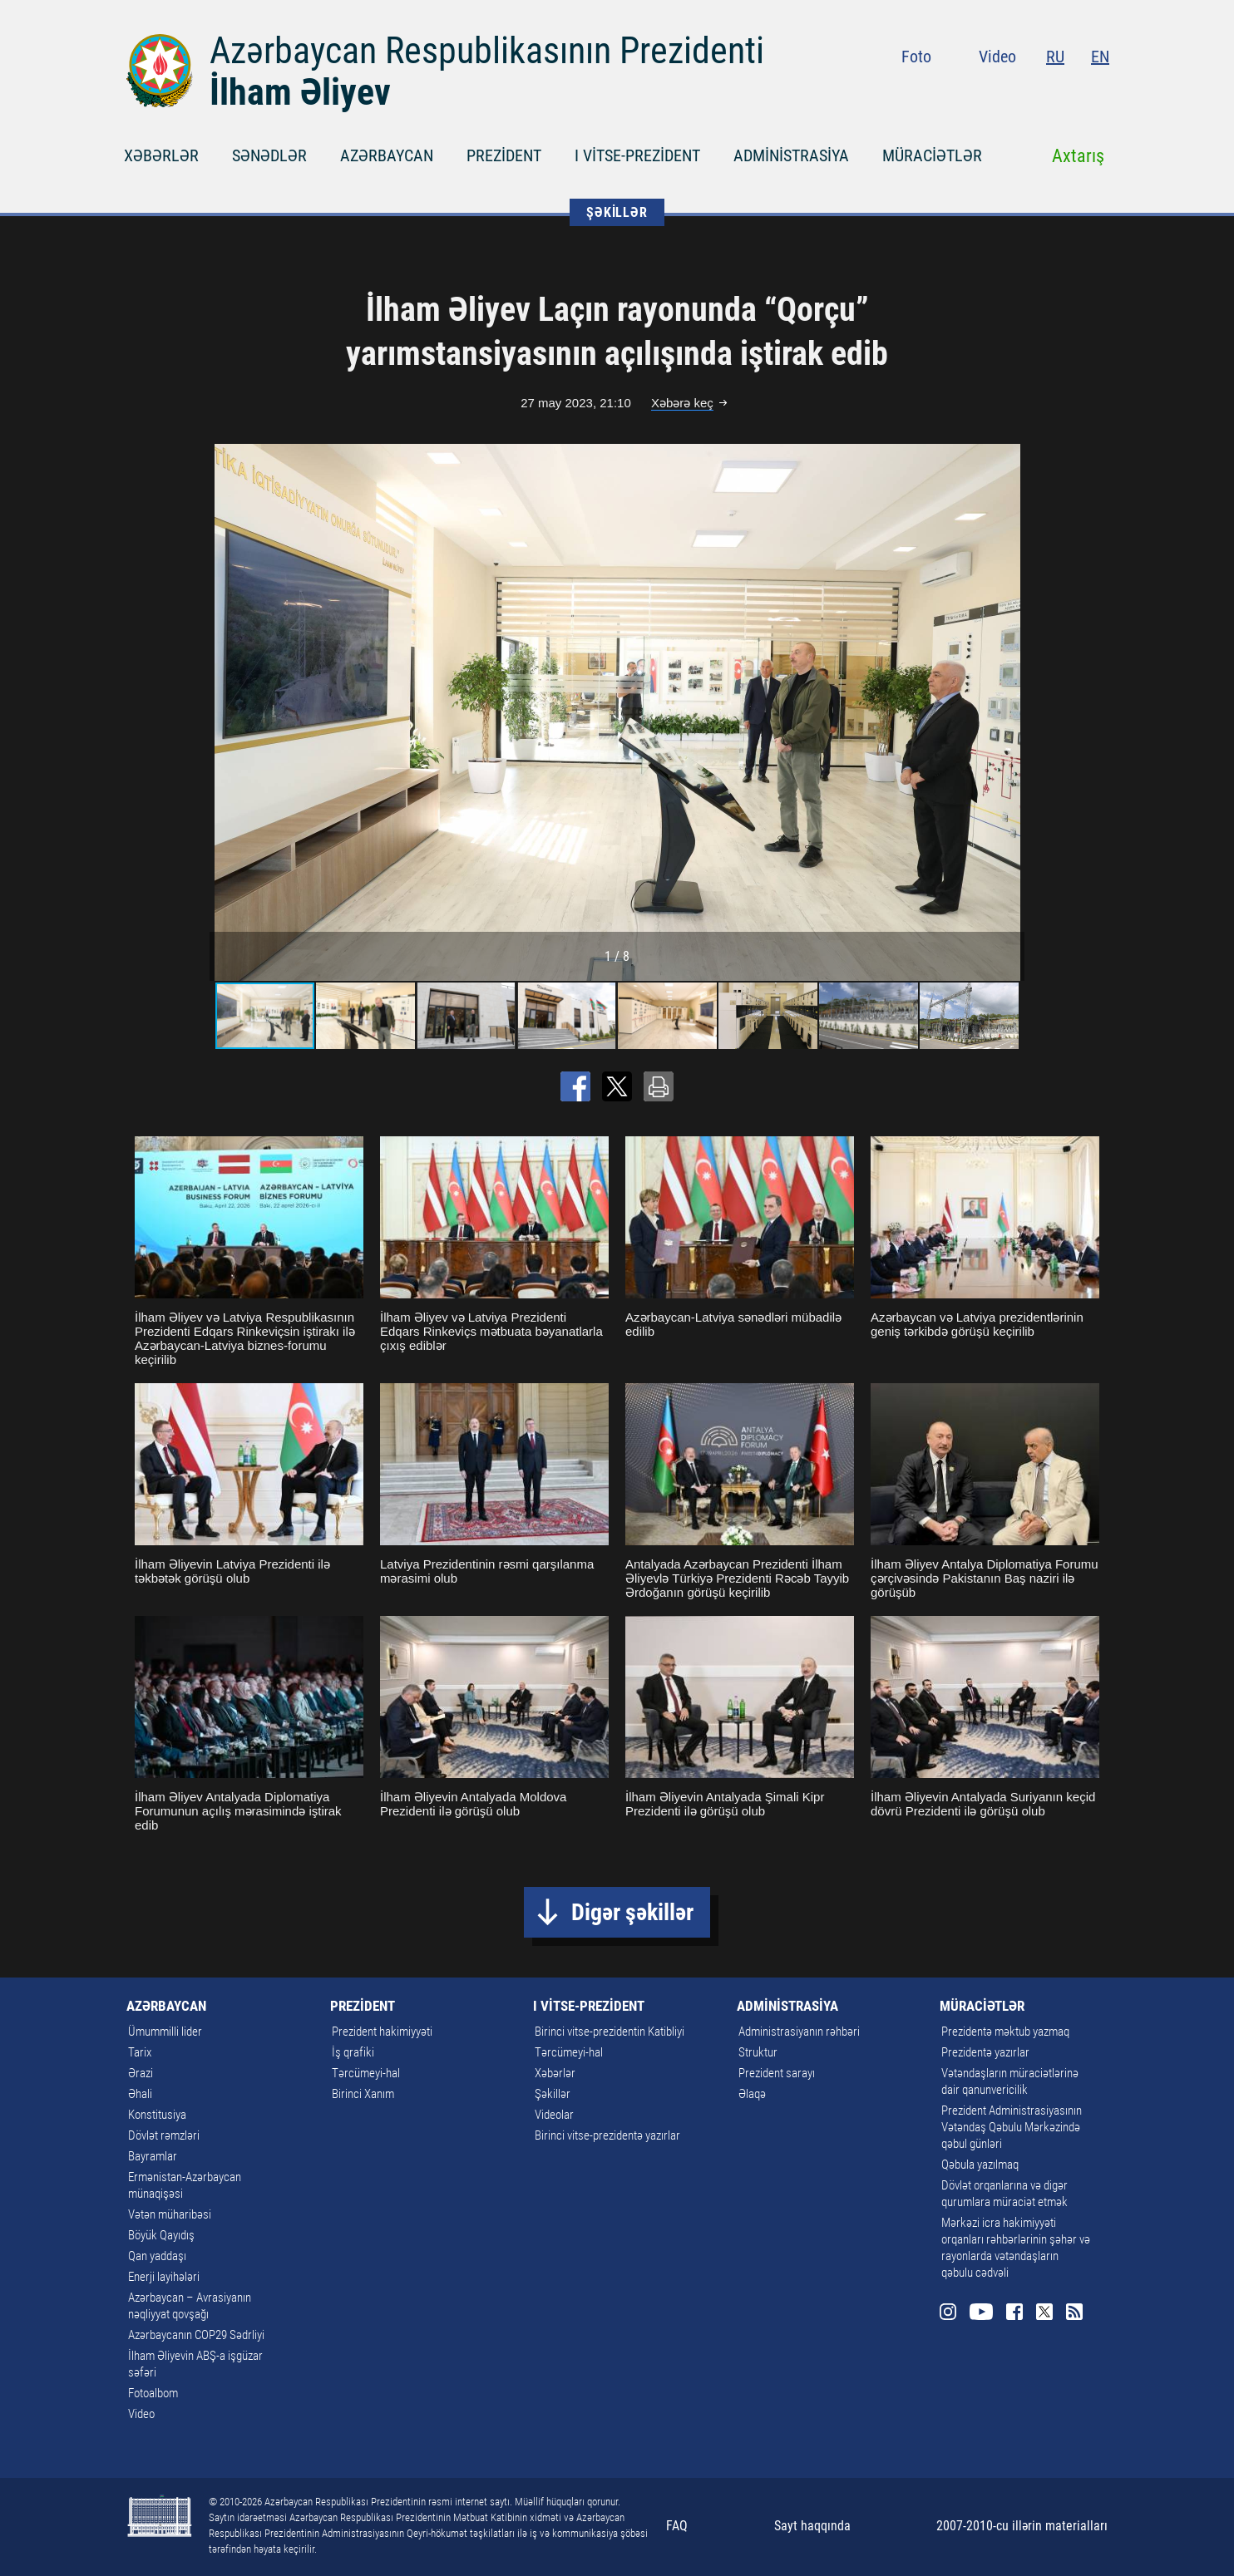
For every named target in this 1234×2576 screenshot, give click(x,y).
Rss (1099, 91)
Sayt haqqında (812, 2526)
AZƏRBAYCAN (386, 155)
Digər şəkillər (632, 1912)
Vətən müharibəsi (169, 2214)
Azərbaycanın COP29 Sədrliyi (196, 2334)
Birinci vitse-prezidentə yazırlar (607, 2135)
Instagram (973, 91)
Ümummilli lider (165, 2031)
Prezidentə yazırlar (985, 2052)
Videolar (554, 2114)
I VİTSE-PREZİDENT (637, 155)
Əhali (140, 2093)
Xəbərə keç (682, 403)
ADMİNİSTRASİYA (791, 155)
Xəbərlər (555, 2073)
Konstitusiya (157, 2114)
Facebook (1040, 91)
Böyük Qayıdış (161, 2235)
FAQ (677, 2526)
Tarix (139, 2052)
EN (1100, 56)
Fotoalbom (153, 2393)
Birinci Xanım (363, 2093)
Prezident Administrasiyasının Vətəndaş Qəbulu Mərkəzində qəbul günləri (1011, 2127)
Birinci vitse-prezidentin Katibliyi (609, 2031)
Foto (916, 56)
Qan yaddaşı (157, 2255)
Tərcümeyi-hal (366, 2073)
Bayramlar (152, 2156)
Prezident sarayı (776, 2073)
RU (1055, 56)
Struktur (757, 2052)
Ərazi (140, 2073)
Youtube (1007, 91)
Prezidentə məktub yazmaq (1005, 2031)
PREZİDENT (503, 155)
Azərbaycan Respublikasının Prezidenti (487, 50)
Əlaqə (752, 2093)
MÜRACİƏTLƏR (932, 155)
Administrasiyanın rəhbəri (799, 2031)
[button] (1009, 712)
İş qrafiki (353, 2052)
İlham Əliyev (300, 92)
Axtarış (1078, 155)
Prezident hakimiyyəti (382, 2031)
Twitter (1069, 91)
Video (997, 56)
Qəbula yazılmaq (980, 2164)
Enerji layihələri (164, 2276)
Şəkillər (552, 2093)
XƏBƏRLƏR (161, 155)
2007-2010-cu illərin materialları (1022, 2526)
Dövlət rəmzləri (164, 2135)
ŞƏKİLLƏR (616, 212)
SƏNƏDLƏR (269, 155)
